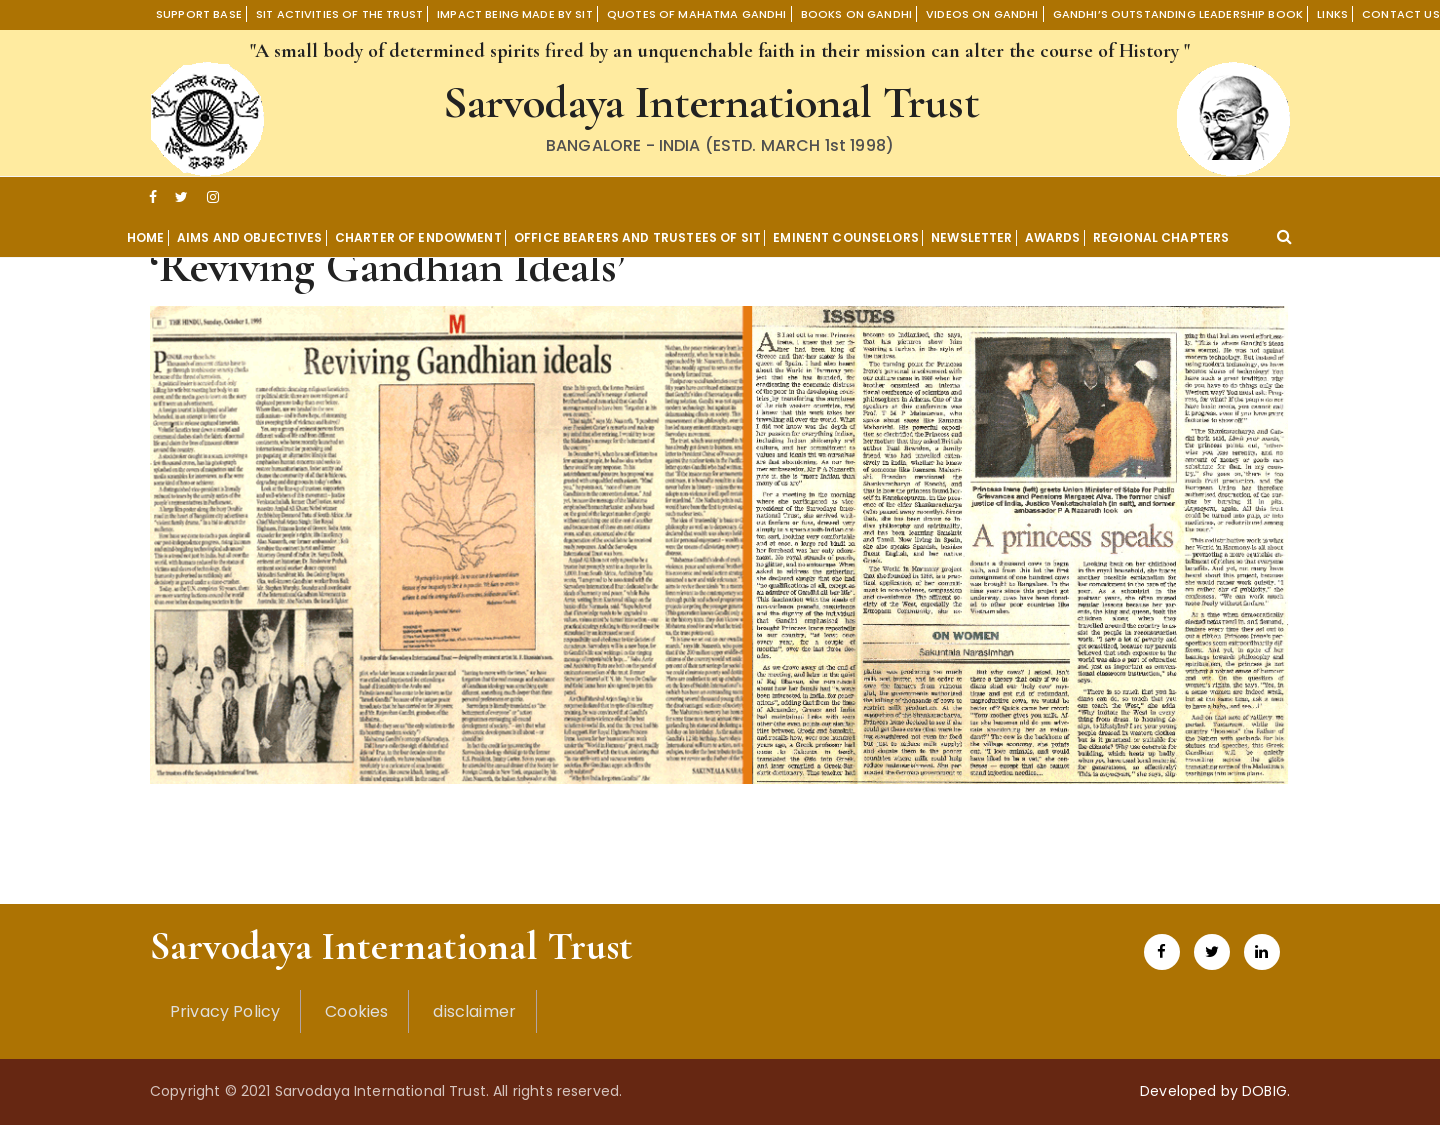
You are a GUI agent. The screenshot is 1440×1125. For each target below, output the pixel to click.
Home (146, 237)
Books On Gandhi (856, 14)
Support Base (199, 14)
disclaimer (474, 1011)
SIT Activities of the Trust (339, 14)
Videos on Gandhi (982, 14)
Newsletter (972, 237)
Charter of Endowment (418, 237)
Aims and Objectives (250, 237)
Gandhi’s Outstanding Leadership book (1178, 14)
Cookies (356, 1011)
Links (1332, 14)
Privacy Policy (225, 1011)
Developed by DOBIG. (1215, 1091)
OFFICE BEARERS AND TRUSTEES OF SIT (637, 237)
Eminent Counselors (846, 237)
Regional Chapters (1161, 237)
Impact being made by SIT (515, 14)
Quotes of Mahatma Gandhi (697, 14)
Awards (1053, 237)
